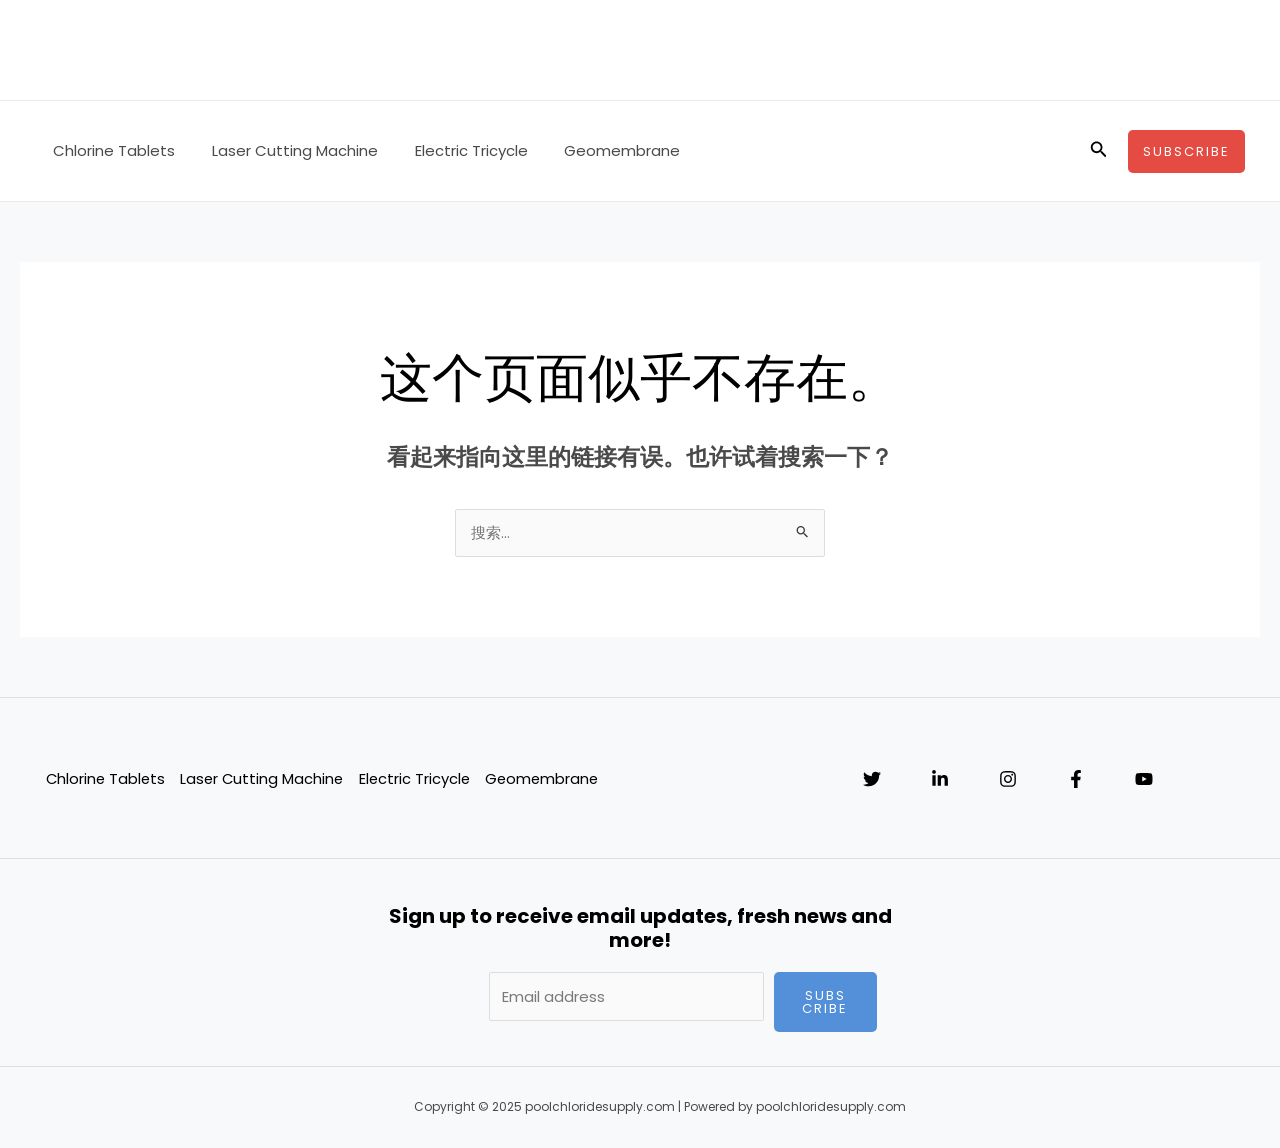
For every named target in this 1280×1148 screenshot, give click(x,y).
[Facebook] (1076, 780)
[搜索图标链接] (1099, 151)
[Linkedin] (940, 780)
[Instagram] (1008, 780)
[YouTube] (1144, 780)
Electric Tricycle (454, 150)
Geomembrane (599, 150)
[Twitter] (872, 780)
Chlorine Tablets (111, 150)
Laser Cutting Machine (285, 150)
